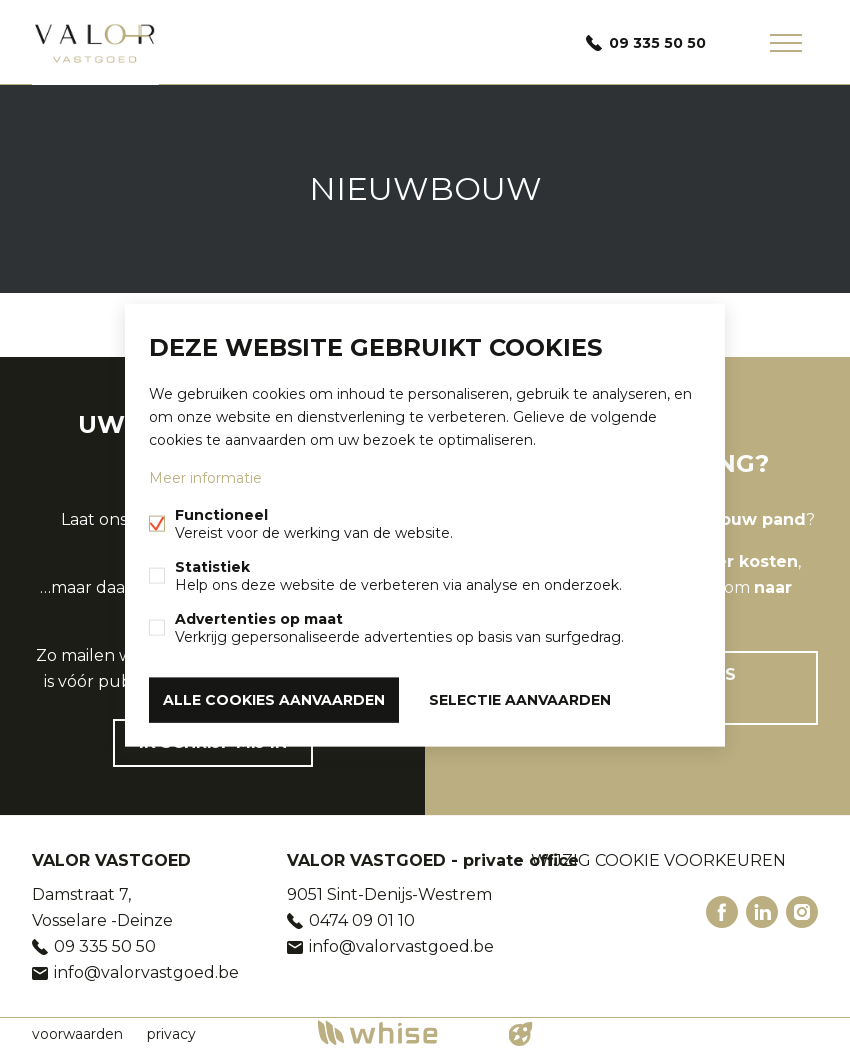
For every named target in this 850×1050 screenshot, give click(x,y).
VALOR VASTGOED (111, 860)
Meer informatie (205, 478)
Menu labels (786, 43)
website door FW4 (521, 1034)
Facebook (722, 912)
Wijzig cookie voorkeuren (658, 860)
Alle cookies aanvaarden (274, 700)
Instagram (802, 912)
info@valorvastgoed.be (146, 972)
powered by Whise (401, 1032)
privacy (171, 1034)
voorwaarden (77, 1034)
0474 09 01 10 (362, 920)
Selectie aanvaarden (520, 700)
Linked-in (762, 912)
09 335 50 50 (657, 43)
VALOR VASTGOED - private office (433, 860)
